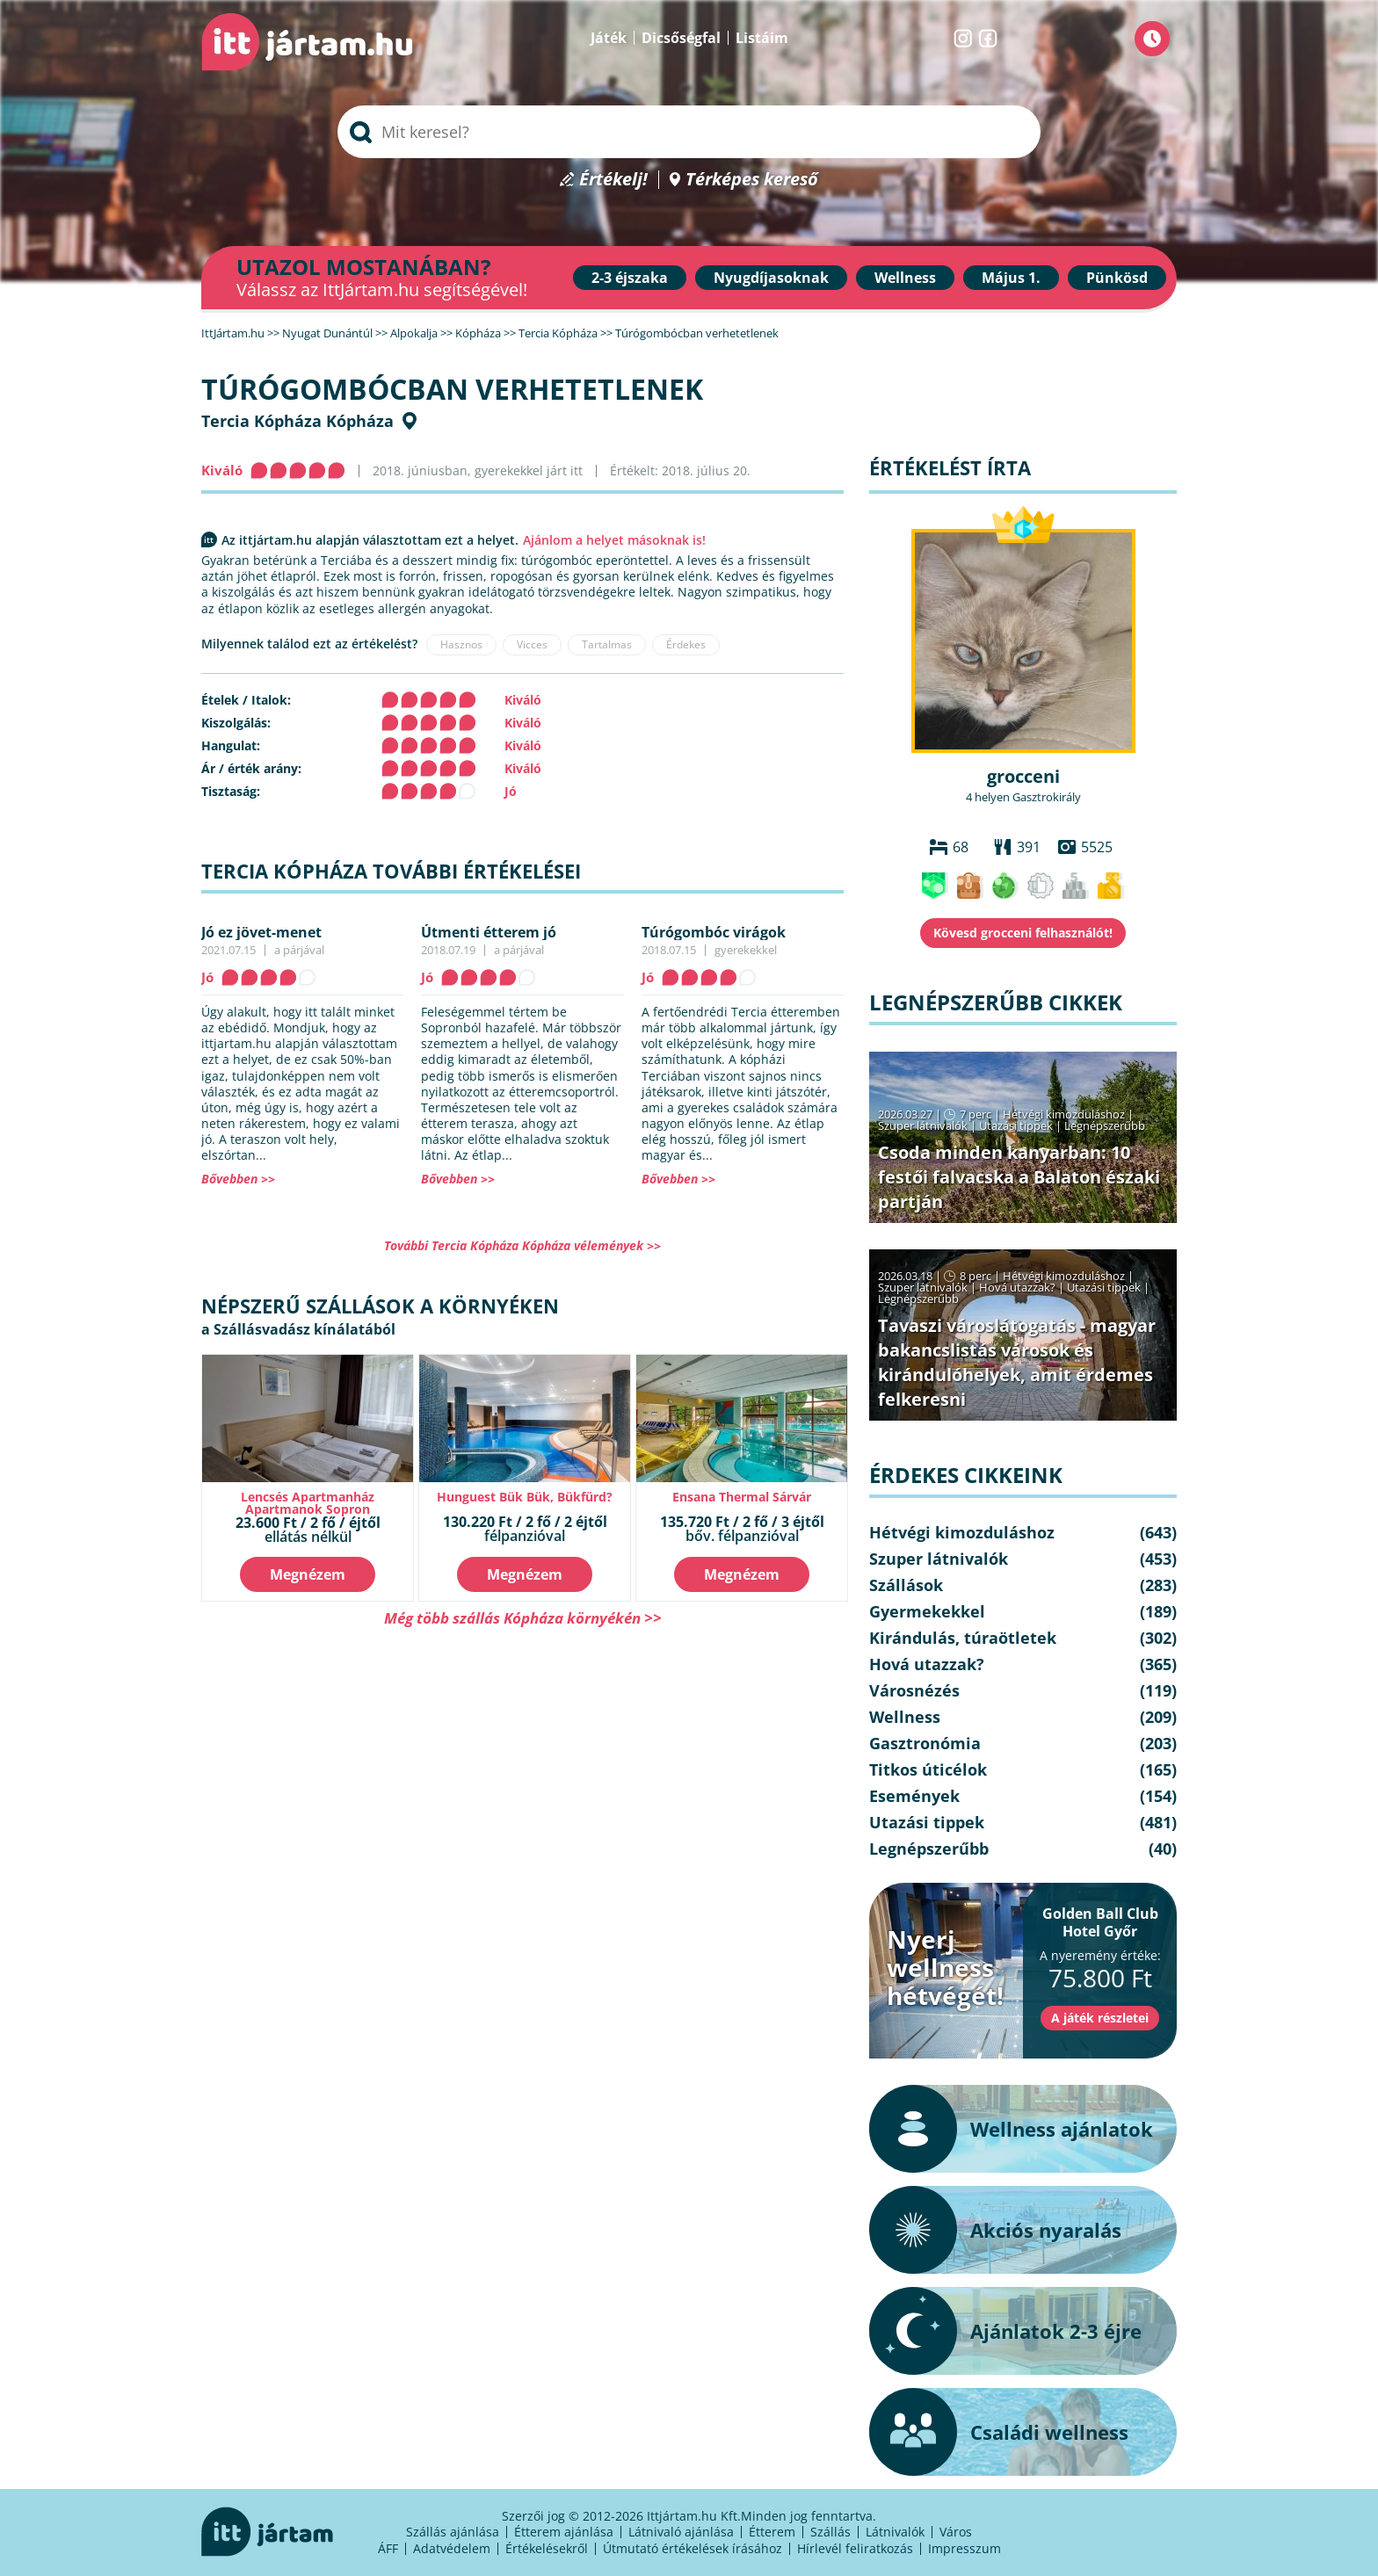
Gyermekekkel (927, 1611)
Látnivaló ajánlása (681, 2531)
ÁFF (388, 2548)
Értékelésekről (546, 2548)
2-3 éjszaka (629, 277)
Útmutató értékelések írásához (692, 2548)
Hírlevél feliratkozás (855, 2548)
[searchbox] (689, 131)
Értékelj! (613, 179)
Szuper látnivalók (923, 1125)
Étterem (772, 2531)
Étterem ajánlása (563, 2531)
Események (914, 1796)
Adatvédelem (451, 2548)
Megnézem (307, 1574)
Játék (609, 37)
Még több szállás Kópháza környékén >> (523, 1618)
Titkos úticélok (928, 1769)
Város (955, 2531)
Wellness (905, 277)
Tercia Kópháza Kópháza (297, 420)
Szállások (906, 1585)
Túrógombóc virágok (714, 932)
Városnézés (914, 1690)
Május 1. (1011, 277)
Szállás (830, 2531)
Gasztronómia (925, 1743)
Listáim (762, 37)
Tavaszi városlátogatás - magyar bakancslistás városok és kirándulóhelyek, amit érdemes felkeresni (1017, 1362)
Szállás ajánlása (452, 2531)
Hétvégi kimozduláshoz (1064, 1114)
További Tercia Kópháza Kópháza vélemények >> (522, 1245)
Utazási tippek (1016, 1125)
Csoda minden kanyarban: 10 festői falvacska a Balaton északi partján (1019, 1176)
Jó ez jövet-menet (261, 932)
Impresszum (964, 2548)
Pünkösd (1117, 277)
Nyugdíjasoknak (771, 277)
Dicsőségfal (681, 37)
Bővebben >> (238, 1178)
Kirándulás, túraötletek (962, 1638)
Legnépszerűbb (1104, 1125)
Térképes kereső (751, 179)
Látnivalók (895, 2531)
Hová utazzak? (1018, 1287)
